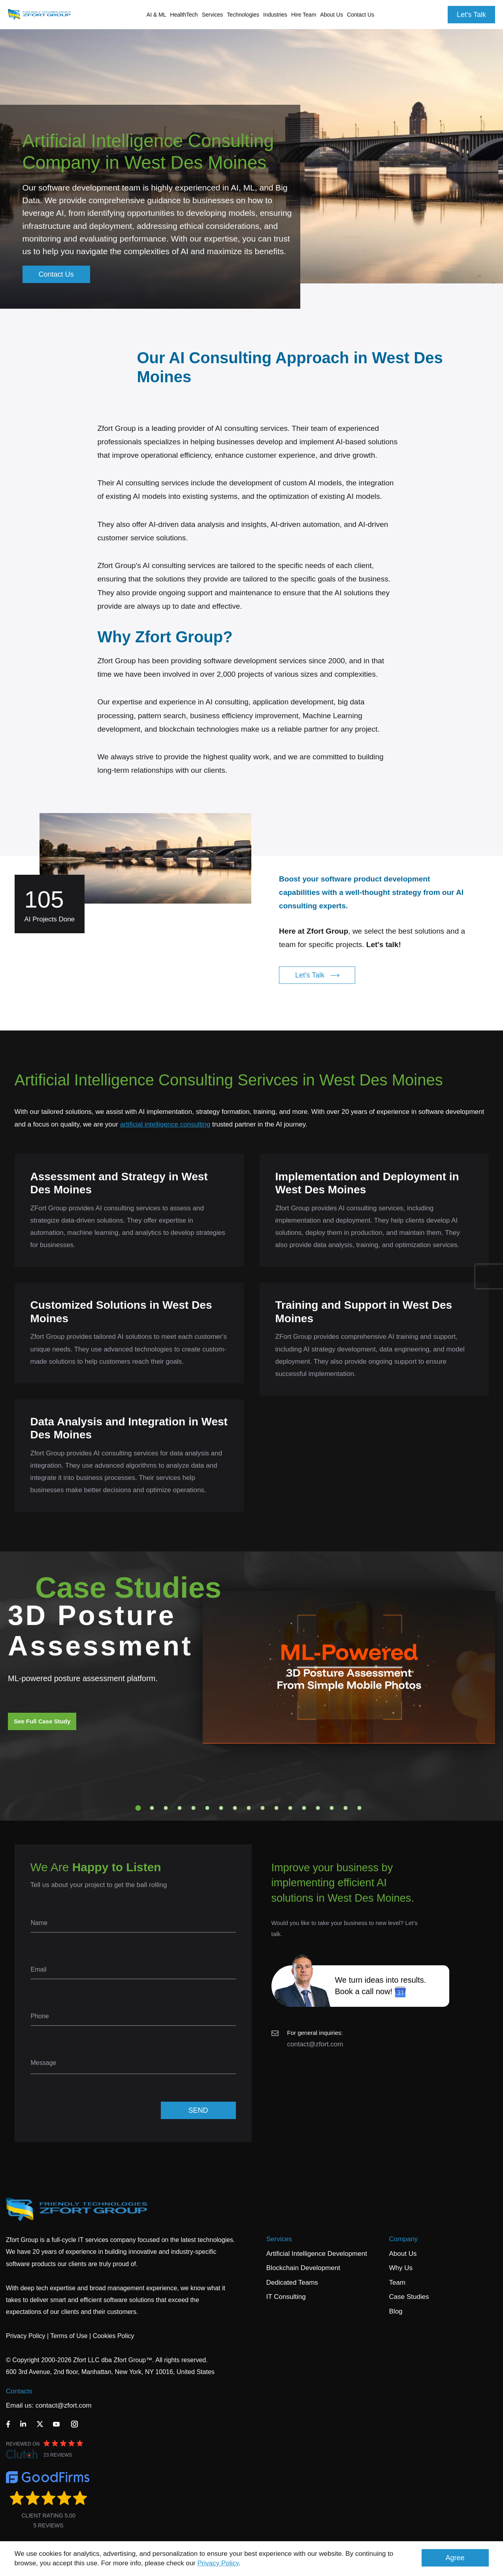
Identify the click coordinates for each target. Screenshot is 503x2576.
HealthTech (184, 14)
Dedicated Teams (292, 2282)
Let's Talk (471, 15)
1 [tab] (138, 1808)
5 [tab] (193, 1808)
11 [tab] (276, 1808)
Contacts (19, 2391)
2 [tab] (152, 1808)
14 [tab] (318, 1808)
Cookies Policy (113, 2336)
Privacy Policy (218, 2563)
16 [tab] (345, 1808)
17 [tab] (359, 1808)
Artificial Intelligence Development (316, 2253)
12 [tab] (290, 1808)
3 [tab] (166, 1808)
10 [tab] (262, 1808)
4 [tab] (179, 1808)
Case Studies (409, 2296)
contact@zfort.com (315, 2044)
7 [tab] (221, 1808)
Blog (396, 2311)
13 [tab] (304, 1808)
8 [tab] (235, 1808)
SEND (198, 2110)
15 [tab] (331, 1808)
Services (279, 2239)
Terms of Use (68, 2336)
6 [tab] (207, 1808)
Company (403, 2239)
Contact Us (360, 14)
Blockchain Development (303, 2268)
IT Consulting (286, 2296)
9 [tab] (249, 1808)
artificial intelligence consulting (165, 1124)
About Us (403, 2253)
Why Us (401, 2268)
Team (397, 2282)
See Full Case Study (42, 1721)
